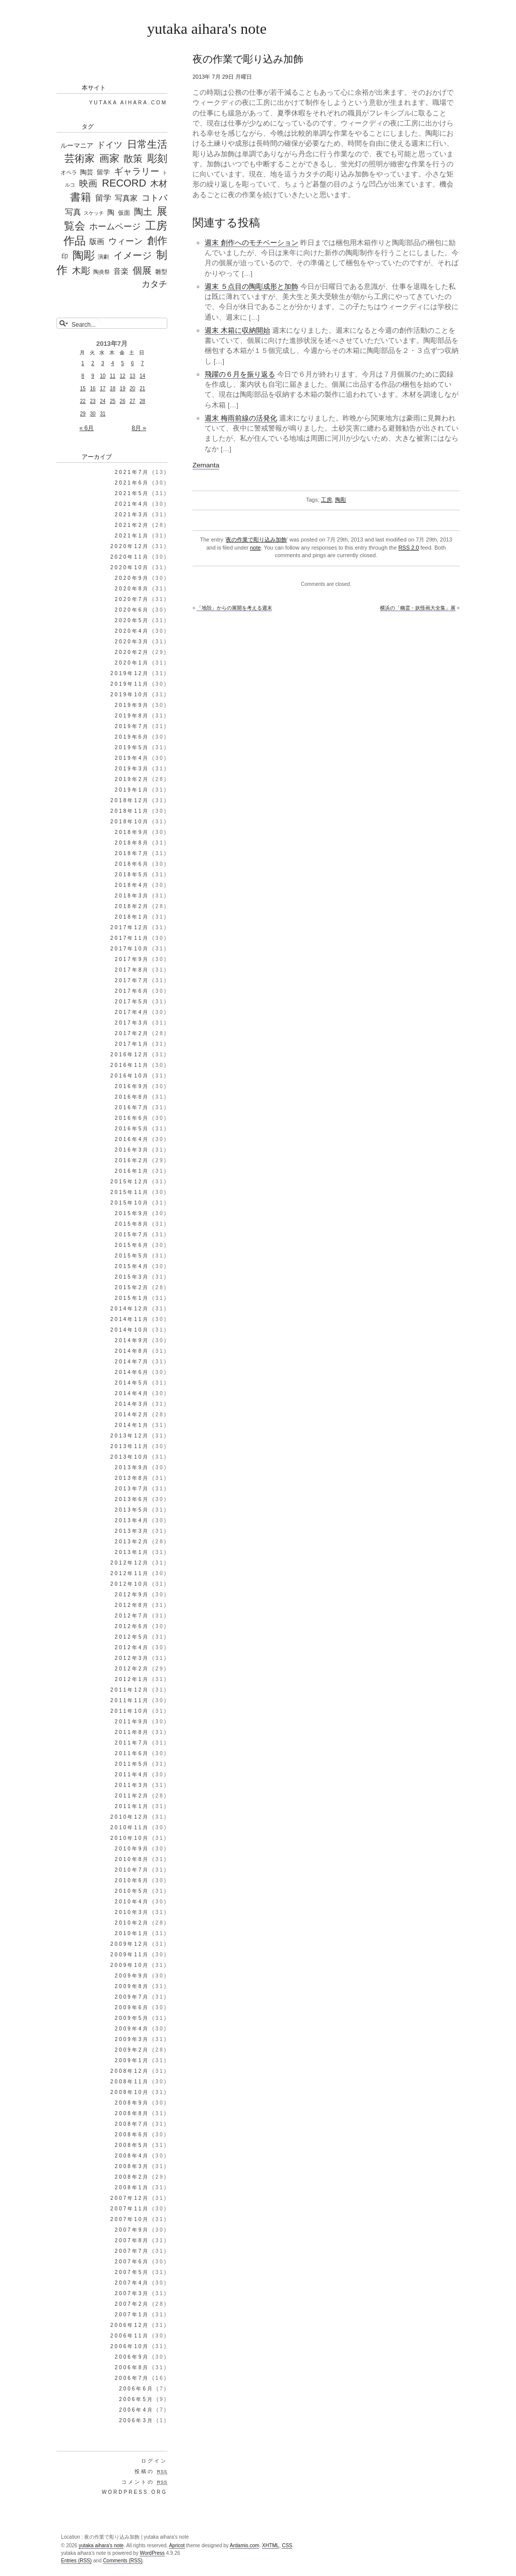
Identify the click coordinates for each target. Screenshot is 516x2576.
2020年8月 (132, 588)
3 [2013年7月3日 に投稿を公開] (102, 363)
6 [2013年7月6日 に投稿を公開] (132, 363)
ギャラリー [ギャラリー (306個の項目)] (136, 171)
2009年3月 (132, 2039)
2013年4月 (132, 1520)
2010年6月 (132, 1880)
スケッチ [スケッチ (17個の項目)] (94, 213)
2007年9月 (132, 2230)
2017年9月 (132, 959)
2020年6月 (132, 610)
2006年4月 (136, 2410)
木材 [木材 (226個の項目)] (158, 184)
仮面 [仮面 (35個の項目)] (124, 212)
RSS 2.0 (408, 548)
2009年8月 (132, 1986)
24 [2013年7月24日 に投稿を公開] (102, 401)
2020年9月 (132, 578)
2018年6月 (132, 864)
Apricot (176, 2545)
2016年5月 (132, 1128)
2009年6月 (132, 2007)
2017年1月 (132, 1044)
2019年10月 (129, 694)
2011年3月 (132, 1785)
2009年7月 (132, 1997)
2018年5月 (132, 874)
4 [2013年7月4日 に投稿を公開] (112, 363)
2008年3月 (132, 2166)
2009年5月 (132, 2018)
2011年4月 (132, 1774)
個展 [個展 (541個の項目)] (142, 270)
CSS (287, 2545)
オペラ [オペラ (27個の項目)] (68, 172)
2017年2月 (132, 1033)
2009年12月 (129, 1944)
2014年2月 (132, 1414)
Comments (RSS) (122, 2560)
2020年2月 (132, 652)
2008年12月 (129, 2071)
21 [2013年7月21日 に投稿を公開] (142, 388)
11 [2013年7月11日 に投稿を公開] (112, 376)
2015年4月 (132, 1266)
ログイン (154, 2461)
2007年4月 (132, 2283)
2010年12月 (129, 1817)
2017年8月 (132, 970)
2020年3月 (132, 641)
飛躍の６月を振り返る (240, 374)
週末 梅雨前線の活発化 (241, 418)
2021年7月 (132, 472)
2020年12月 (129, 546)
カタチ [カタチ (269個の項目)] (154, 284)
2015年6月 (132, 1245)
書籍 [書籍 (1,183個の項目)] (80, 197)
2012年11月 (129, 1573)
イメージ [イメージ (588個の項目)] (132, 255)
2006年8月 (132, 2367)
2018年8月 (132, 843)
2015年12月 (129, 1181)
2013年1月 (132, 1552)
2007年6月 (132, 2261)
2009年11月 (129, 1954)
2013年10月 (129, 1457)
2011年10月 (129, 1711)
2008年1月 (132, 2187)
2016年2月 (132, 1160)
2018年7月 (132, 853)
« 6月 (87, 428)
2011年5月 (132, 1764)
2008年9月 (132, 2103)
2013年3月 (132, 1531)
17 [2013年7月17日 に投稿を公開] (102, 388)
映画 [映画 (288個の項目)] (88, 183)
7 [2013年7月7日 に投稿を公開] (142, 363)
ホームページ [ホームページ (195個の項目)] (115, 226)
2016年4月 (132, 1139)
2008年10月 (129, 2092)
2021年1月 (132, 535)
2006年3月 (136, 2420)
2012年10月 (129, 1584)
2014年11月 (129, 1319)
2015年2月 (132, 1287)
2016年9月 (132, 1086)
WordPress (152, 2553)
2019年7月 (132, 726)
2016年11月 (129, 1065)
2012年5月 (132, 1637)
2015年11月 (129, 1192)
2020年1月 (132, 663)
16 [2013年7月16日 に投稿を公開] (92, 388)
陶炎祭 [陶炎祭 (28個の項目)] (101, 272)
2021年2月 (132, 525)
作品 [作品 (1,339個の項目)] (74, 240)
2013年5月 (132, 1510)
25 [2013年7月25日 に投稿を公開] (112, 401)
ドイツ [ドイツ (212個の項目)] (109, 145)
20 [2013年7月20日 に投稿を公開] (132, 388)
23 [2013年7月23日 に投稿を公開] (92, 401)
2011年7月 (132, 1743)
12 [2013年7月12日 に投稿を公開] (122, 376)
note (255, 548)
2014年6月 (132, 1372)
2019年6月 (132, 737)
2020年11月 (129, 557)
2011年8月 (132, 1732)
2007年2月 (132, 2304)
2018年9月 (132, 832)
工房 (326, 500)
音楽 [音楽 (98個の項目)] (120, 271)
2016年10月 (129, 1076)
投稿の (151, 2472)
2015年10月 (129, 1203)
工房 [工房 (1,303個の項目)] (156, 225)
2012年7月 (132, 1616)
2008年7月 (132, 2124)
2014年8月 (132, 1351)
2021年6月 (132, 483)
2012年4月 (132, 1647)
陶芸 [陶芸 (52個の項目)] (86, 172)
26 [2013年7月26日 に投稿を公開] (122, 401)
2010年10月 (129, 1838)
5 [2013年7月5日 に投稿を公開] (122, 363)
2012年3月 (132, 1658)
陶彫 (340, 500)
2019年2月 (132, 779)
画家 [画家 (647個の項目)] (109, 158)
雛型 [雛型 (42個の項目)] (161, 271)
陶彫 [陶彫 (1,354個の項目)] (84, 255)
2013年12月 (129, 1436)
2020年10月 (129, 567)
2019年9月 (132, 705)
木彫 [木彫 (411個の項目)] (81, 270)
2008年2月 (132, 2177)
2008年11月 (129, 2081)
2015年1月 (132, 1298)
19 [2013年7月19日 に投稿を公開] (122, 388)
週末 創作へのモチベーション (251, 243)
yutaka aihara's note (207, 28)
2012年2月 (132, 1668)
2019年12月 (129, 673)
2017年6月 (132, 991)
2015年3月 (132, 1277)
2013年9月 (132, 1467)
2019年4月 (132, 758)
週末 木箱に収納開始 (237, 330)
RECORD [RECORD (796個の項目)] (124, 183)
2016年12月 (129, 1054)
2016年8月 (132, 1097)
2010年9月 (132, 1848)
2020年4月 (132, 631)
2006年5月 (136, 2399)
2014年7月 (132, 1361)
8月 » (139, 428)
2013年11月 (129, 1446)
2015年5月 (132, 1256)
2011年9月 (132, 1721)
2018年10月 (129, 821)
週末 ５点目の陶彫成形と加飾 (251, 286)
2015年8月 (132, 1224)
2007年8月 (132, 2240)
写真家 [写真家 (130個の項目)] (126, 198)
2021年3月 (132, 514)
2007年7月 (132, 2251)
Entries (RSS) (76, 2560)
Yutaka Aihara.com (128, 102)
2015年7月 (132, 1234)
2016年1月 (132, 1171)
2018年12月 (129, 800)
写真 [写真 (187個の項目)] (73, 211)
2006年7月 (132, 2378)
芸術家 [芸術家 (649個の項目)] (79, 158)
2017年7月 (132, 980)
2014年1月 (132, 1425)
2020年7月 (132, 599)
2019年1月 (132, 790)
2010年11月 (129, 1827)
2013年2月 (132, 1541)
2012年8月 (132, 1605)
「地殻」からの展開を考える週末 (234, 608)
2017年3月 (132, 1023)
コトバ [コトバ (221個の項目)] (154, 198)
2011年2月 (132, 1796)
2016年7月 (132, 1107)
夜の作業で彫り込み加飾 (256, 539)
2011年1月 (132, 1806)
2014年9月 (132, 1340)
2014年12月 (129, 1308)
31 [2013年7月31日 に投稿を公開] (102, 413)
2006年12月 (129, 2325)
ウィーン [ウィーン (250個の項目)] (125, 241)
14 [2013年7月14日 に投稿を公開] (142, 376)
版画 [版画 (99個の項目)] (96, 241)
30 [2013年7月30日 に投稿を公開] (92, 413)
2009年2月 (132, 2050)
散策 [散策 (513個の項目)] (133, 158)
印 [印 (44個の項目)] (64, 256)
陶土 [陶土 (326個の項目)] (143, 212)
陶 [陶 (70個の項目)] (110, 212)
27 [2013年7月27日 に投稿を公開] (132, 401)
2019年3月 (132, 768)
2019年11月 (129, 684)
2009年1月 (132, 2060)
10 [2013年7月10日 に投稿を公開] (102, 376)
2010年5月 (132, 1891)
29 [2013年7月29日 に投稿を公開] (83, 413)
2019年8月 (132, 715)
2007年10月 (129, 2219)
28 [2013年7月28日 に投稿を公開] (142, 401)
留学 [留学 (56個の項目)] (103, 172)
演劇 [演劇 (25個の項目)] (103, 257)
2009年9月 (132, 1976)
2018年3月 (132, 895)
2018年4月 (132, 885)
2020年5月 (132, 620)
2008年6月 (132, 2134)
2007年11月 (129, 2208)
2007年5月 (132, 2272)
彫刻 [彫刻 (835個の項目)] (157, 158)
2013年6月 (132, 1499)
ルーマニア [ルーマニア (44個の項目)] (76, 145)
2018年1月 (132, 917)
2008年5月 (132, 2145)
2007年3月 (132, 2293)
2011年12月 (129, 1690)
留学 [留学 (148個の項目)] (103, 198)
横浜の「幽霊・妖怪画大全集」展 (418, 608)
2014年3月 (132, 1404)
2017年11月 (129, 938)
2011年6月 (132, 1753)
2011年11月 (129, 1700)
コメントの (144, 2482)
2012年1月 (132, 1679)
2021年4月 (132, 504)
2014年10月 (129, 1330)
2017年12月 (129, 927)
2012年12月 (129, 1563)
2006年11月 (129, 2336)
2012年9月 (132, 1594)
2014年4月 (132, 1393)
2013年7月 (132, 1488)
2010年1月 (132, 1933)
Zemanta (205, 465)
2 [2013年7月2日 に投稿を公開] (92, 363)
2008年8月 (132, 2113)
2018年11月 (129, 811)
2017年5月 (132, 1001)
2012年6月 (132, 1626)
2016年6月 (132, 1118)
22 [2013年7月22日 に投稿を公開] (83, 401)
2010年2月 (132, 1923)
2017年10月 (129, 948)
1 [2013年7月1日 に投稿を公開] (83, 363)
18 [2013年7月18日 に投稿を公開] (112, 388)
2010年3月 (132, 1912)
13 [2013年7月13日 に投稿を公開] (132, 376)
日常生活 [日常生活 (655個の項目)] (147, 144)
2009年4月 (132, 2028)
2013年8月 (132, 1478)
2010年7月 (132, 1870)
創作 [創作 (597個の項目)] (157, 240)
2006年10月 (129, 2346)
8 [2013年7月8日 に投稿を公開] (83, 376)
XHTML (270, 2545)
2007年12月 (129, 2198)
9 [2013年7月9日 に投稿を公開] (92, 376)
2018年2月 (132, 906)
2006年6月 (136, 2388)
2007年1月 (132, 2314)
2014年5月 (132, 1383)
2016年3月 (132, 1150)
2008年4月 (132, 2156)
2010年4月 (132, 1901)
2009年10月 (129, 1965)
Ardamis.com (244, 2545)
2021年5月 (132, 493)
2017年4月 (132, 1012)
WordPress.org (134, 2492)
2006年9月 (132, 2357)
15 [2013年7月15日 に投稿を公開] (83, 388)
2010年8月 (132, 1859)
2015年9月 (132, 1213)
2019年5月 (132, 747)
